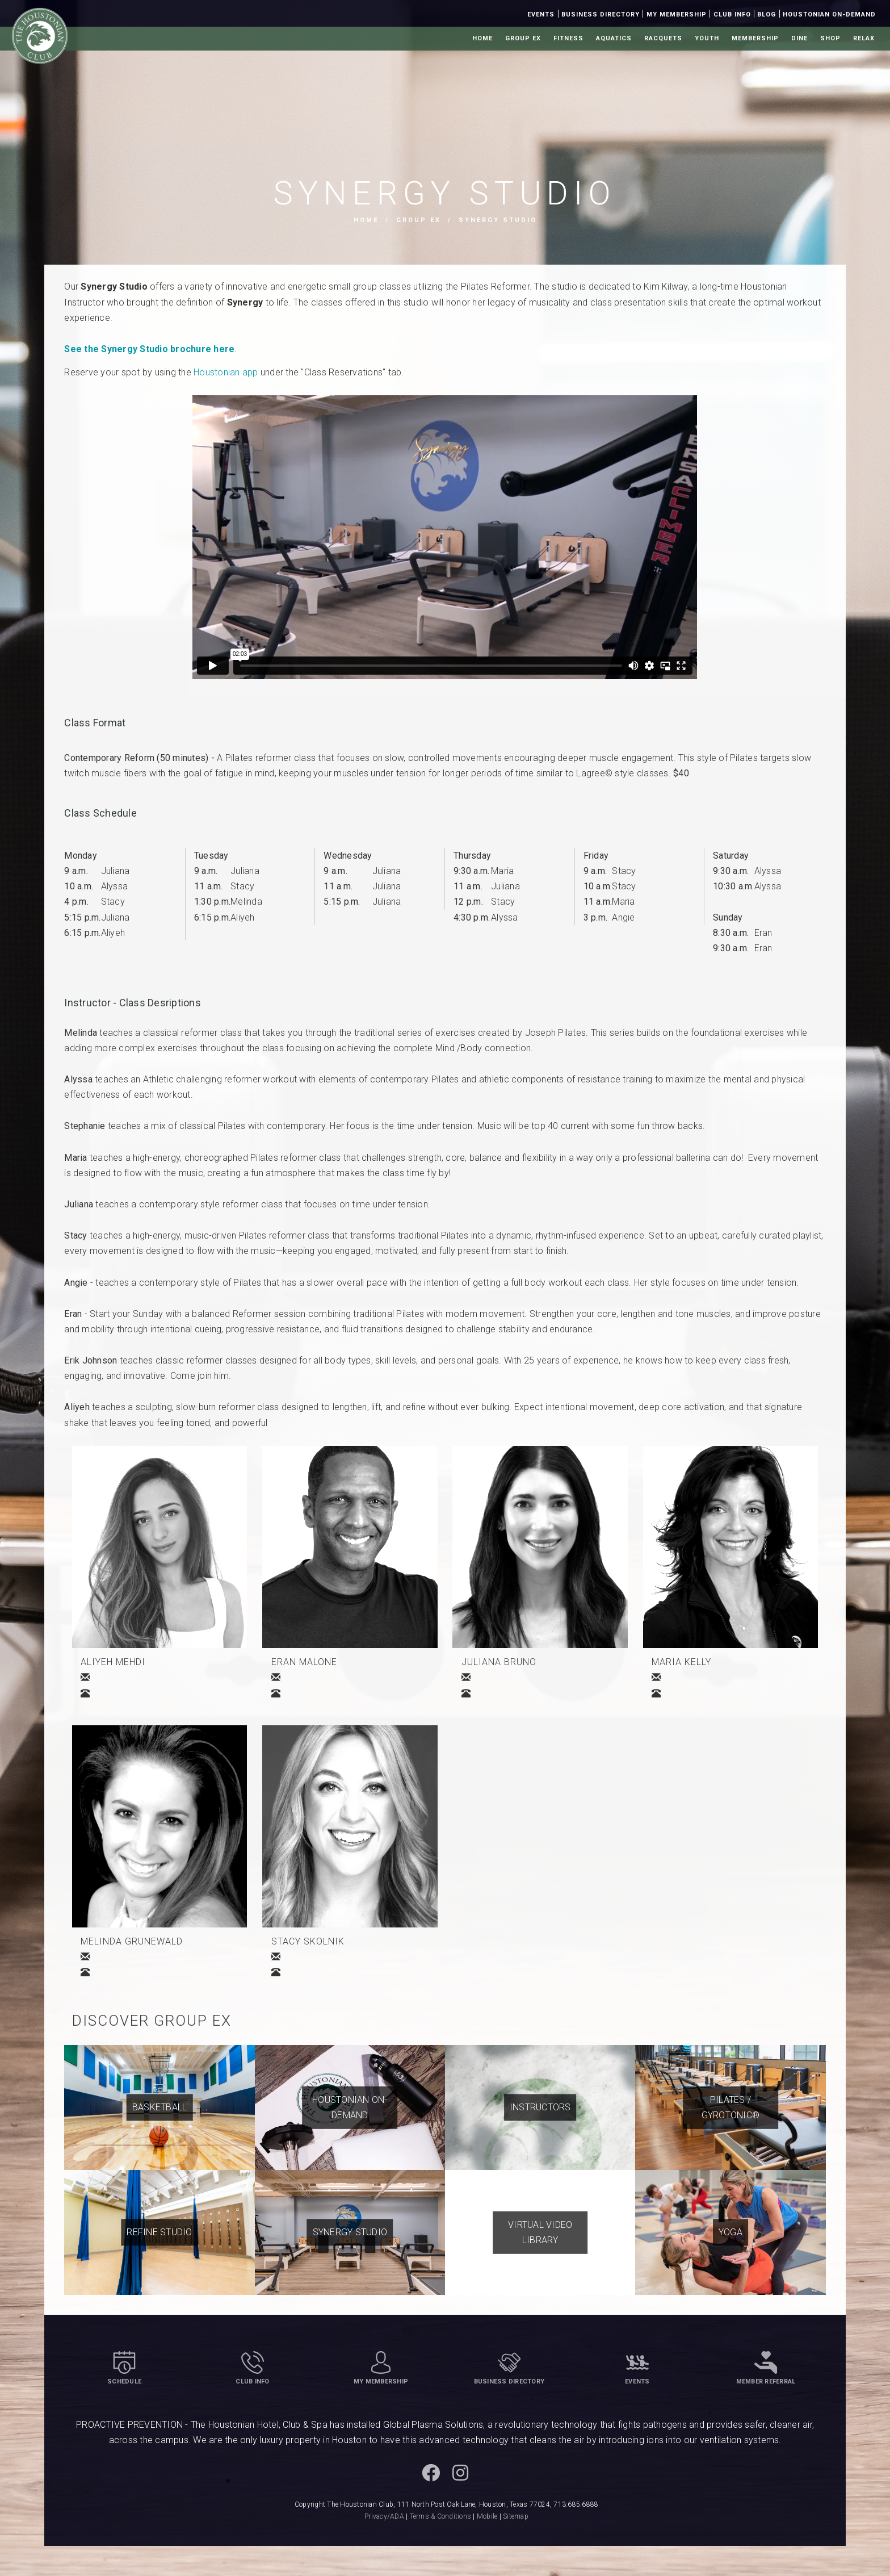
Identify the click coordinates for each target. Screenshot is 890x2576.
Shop (830, 38)
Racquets (663, 38)
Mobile (487, 2516)
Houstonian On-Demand (829, 14)
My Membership (676, 14)
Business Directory (600, 14)
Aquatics (614, 38)
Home (482, 38)
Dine (799, 38)
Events (541, 14)
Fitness (568, 38)
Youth (707, 38)
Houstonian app (226, 372)
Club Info (732, 14)
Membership (755, 38)
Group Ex (523, 38)
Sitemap (515, 2516)
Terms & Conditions (441, 2516)
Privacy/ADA (384, 2516)
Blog (766, 14)
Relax (864, 38)
